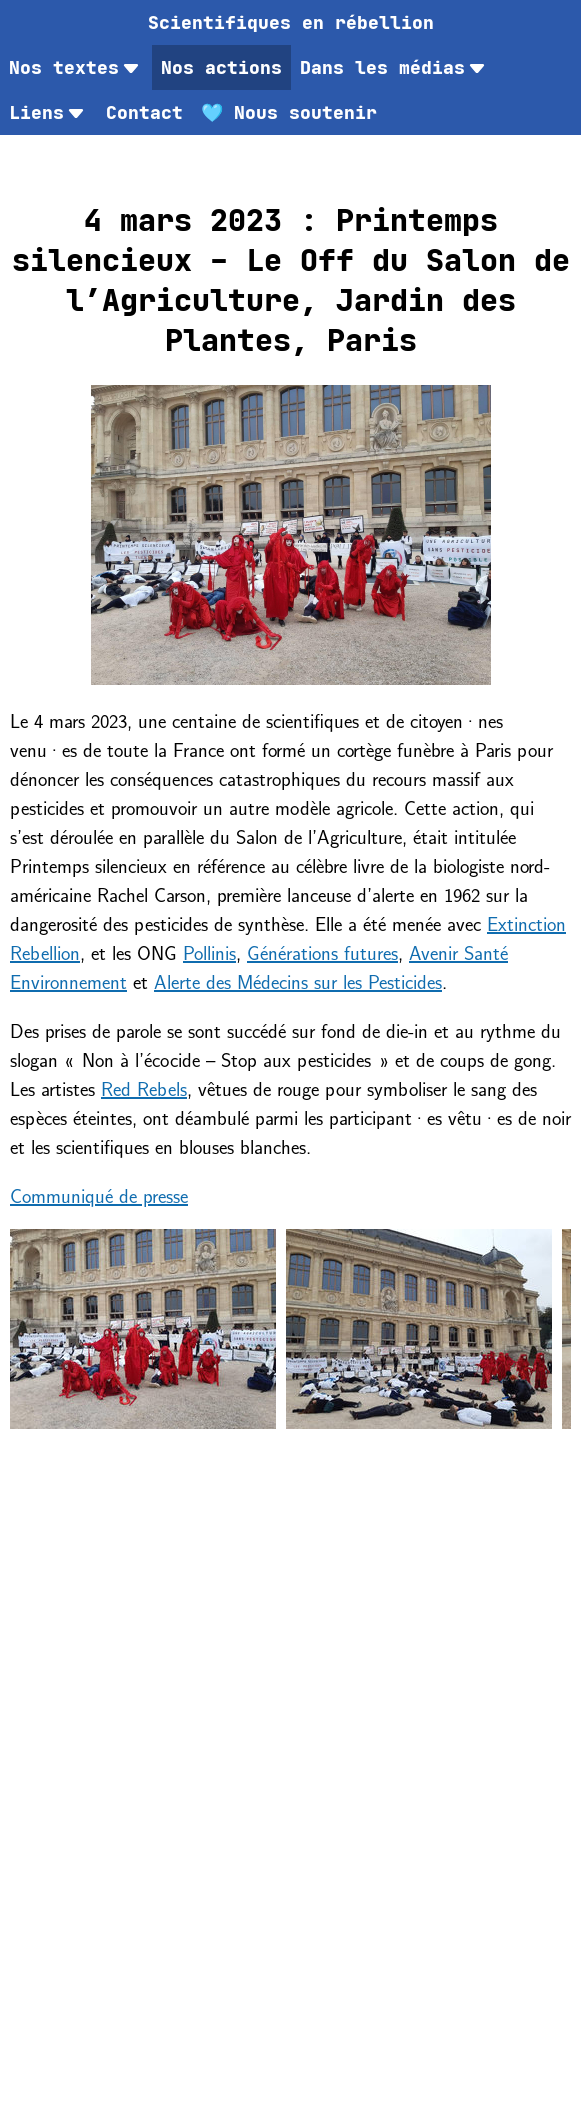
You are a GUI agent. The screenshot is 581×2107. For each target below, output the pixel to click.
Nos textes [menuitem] (76, 68)
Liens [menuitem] (48, 113)
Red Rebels (144, 1087)
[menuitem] (291, 22)
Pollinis (209, 951)
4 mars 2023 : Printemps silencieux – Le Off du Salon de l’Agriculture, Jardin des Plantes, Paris (291, 280)
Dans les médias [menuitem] (394, 68)
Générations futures (322, 951)
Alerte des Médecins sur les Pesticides (298, 980)
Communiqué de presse (99, 1194)
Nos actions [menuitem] (221, 67)
